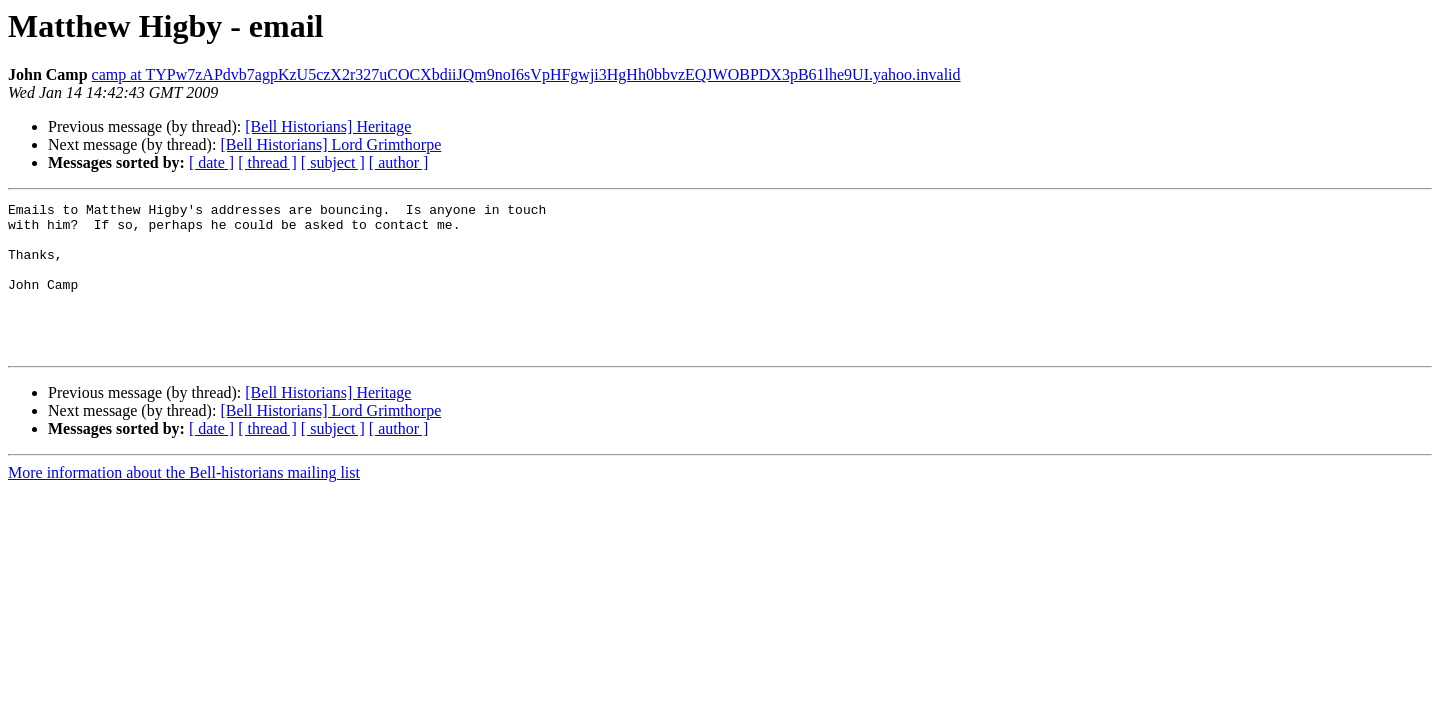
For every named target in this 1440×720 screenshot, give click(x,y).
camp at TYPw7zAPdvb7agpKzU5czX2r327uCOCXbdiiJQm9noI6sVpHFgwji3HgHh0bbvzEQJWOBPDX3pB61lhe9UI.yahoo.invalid (526, 74)
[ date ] (211, 162)
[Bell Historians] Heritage (328, 126)
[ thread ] (267, 162)
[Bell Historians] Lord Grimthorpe (330, 144)
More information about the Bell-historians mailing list (184, 502)
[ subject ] (333, 162)
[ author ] (399, 162)
